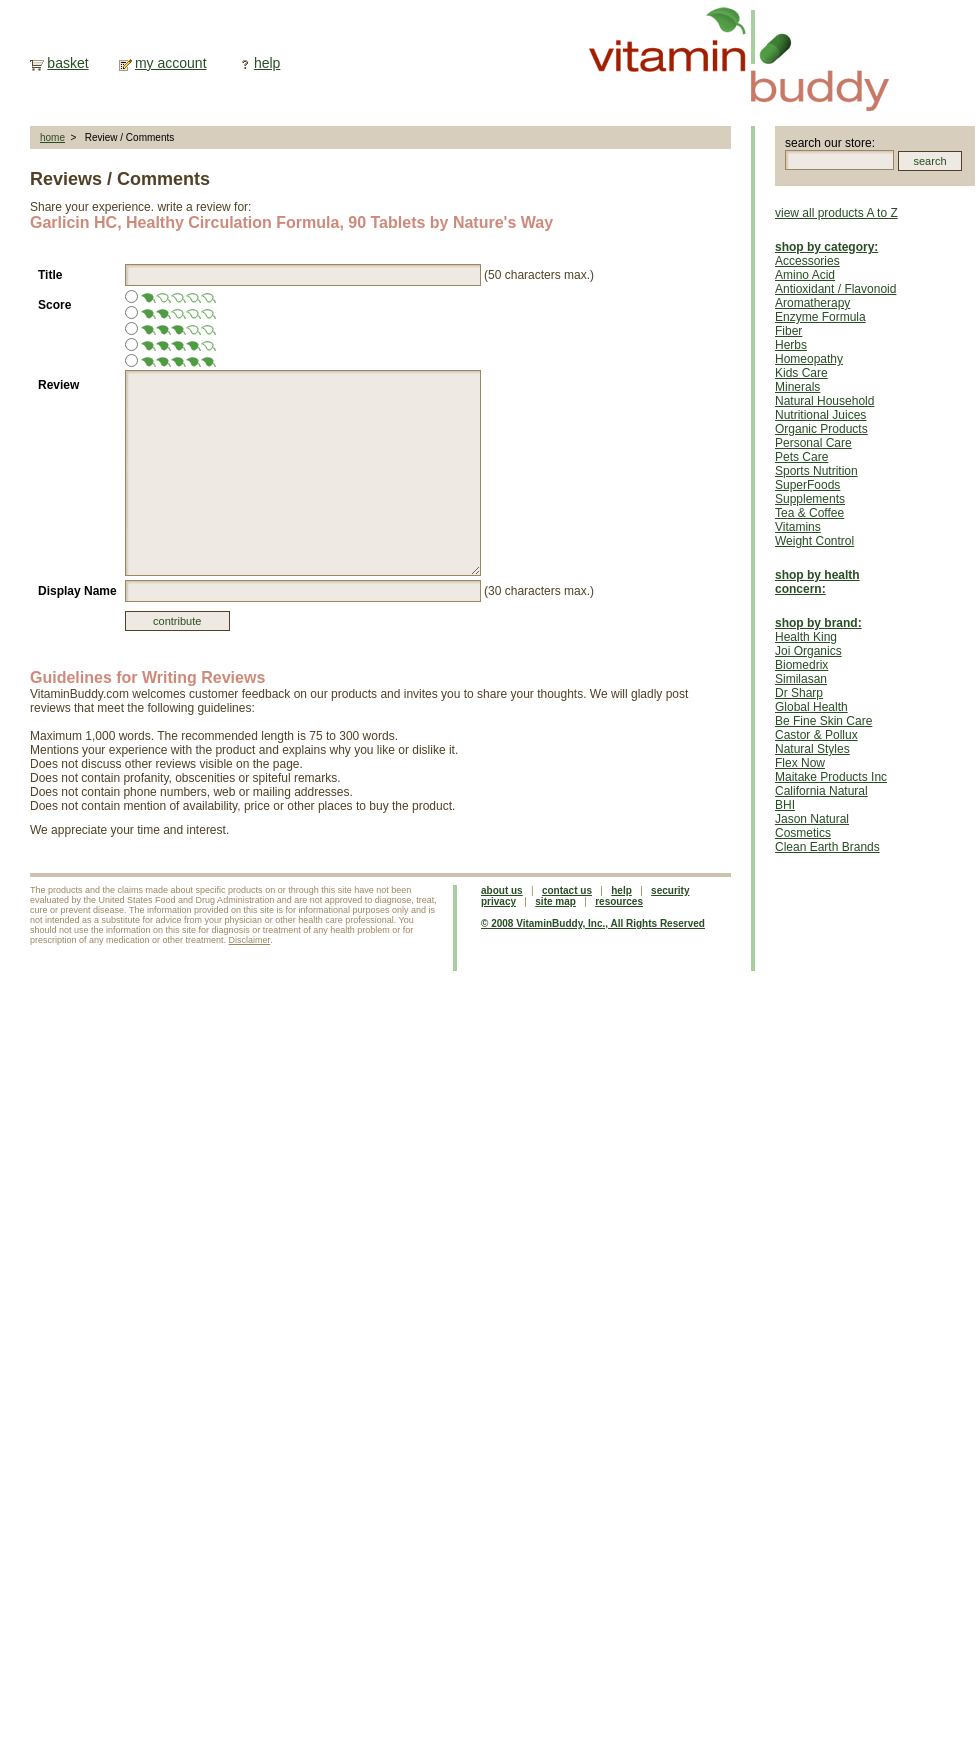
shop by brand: (818, 623)
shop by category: (826, 247)
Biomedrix (801, 665)
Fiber (788, 331)
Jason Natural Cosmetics (812, 826)
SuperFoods (807, 485)
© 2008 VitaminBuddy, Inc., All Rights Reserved (593, 923)
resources (619, 901)
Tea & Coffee (809, 513)
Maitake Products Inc (831, 777)
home (52, 137)
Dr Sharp (799, 693)
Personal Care (813, 443)
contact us (567, 890)
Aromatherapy (812, 303)
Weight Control (814, 541)
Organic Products (821, 429)
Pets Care (801, 457)
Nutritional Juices (820, 415)
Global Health (811, 707)
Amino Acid (805, 275)
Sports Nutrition (816, 471)
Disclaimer (250, 940)
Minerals (797, 387)
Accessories (807, 261)
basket (67, 63)
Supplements (810, 499)
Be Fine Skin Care (823, 721)
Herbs (791, 345)
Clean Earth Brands (827, 847)
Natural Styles (812, 749)
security (670, 890)
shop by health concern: (817, 582)
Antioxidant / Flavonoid (835, 289)
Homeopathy (809, 359)
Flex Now (800, 763)
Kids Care (801, 373)
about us (502, 890)
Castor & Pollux (816, 735)
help (267, 63)
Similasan (801, 679)
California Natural (821, 791)
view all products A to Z (836, 213)
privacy (498, 901)
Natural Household (824, 401)
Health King (806, 637)
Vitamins (798, 527)
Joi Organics (808, 651)
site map (555, 901)
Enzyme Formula (820, 317)
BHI (785, 805)
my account (171, 63)
